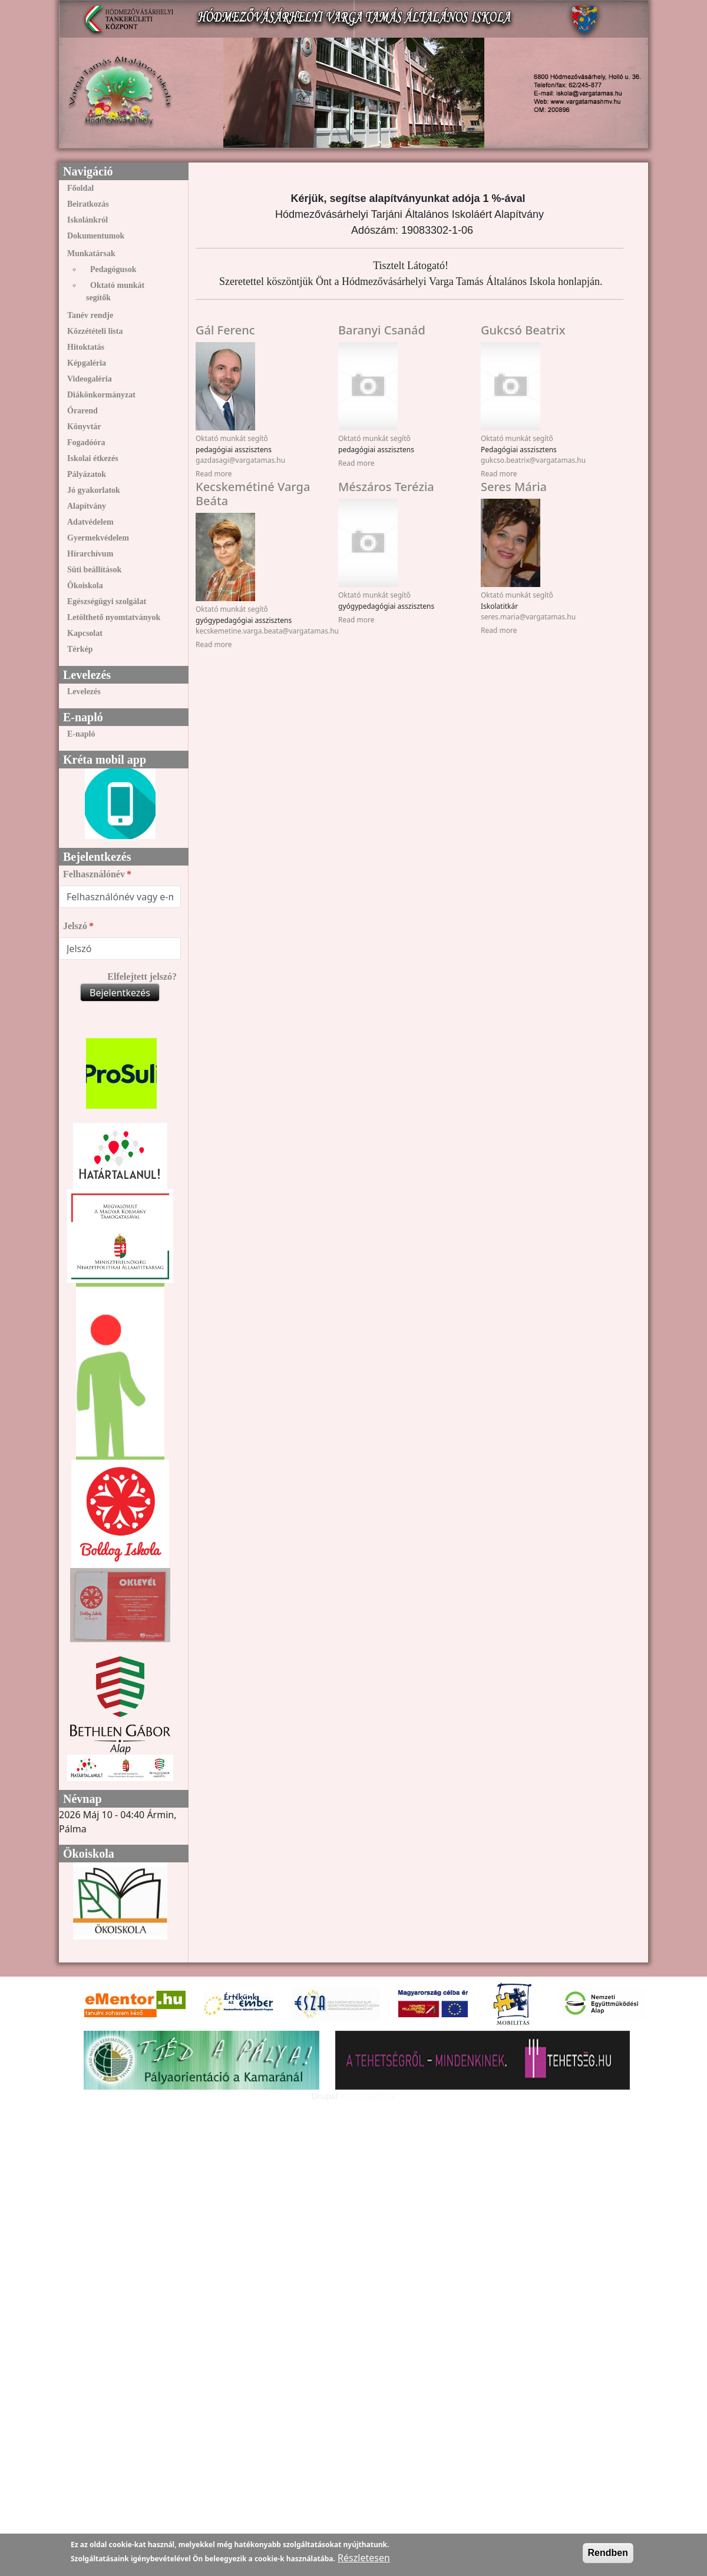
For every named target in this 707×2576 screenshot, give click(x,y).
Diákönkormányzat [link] (101, 394)
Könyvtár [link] (84, 426)
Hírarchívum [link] (90, 553)
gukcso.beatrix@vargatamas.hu (533, 460)
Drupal (324, 2095)
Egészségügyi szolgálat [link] (106, 601)
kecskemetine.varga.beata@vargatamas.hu (267, 631)
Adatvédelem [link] (90, 522)
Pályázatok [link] (86, 474)
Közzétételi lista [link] (95, 331)
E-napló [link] (81, 734)
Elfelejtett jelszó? (142, 977)
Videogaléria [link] (89, 378)
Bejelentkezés (120, 992)
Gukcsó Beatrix (523, 330)
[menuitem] (120, 188)
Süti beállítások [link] (94, 569)
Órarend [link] (82, 410)
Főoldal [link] (80, 188)
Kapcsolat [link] (85, 633)
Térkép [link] (80, 649)
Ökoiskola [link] (85, 585)
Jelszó (75, 926)
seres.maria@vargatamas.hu (528, 617)
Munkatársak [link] (91, 253)
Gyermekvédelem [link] (98, 537)
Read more (214, 474)
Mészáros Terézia (386, 487)
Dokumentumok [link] (95, 235)
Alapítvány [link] (86, 506)
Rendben (608, 2553)
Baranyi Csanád (381, 330)
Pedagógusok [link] (113, 269)
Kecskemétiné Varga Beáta (253, 494)
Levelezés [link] (84, 691)
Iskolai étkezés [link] (92, 458)
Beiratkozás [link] (88, 204)
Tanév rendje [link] (90, 315)
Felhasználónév (94, 874)
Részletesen (364, 2557)
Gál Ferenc (225, 330)
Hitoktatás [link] (85, 347)
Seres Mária (514, 487)
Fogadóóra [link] (86, 442)
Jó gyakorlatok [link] (93, 490)
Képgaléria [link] (86, 363)
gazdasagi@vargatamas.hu (240, 460)
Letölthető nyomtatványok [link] (113, 617)
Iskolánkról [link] (87, 220)
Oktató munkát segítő (232, 438)
